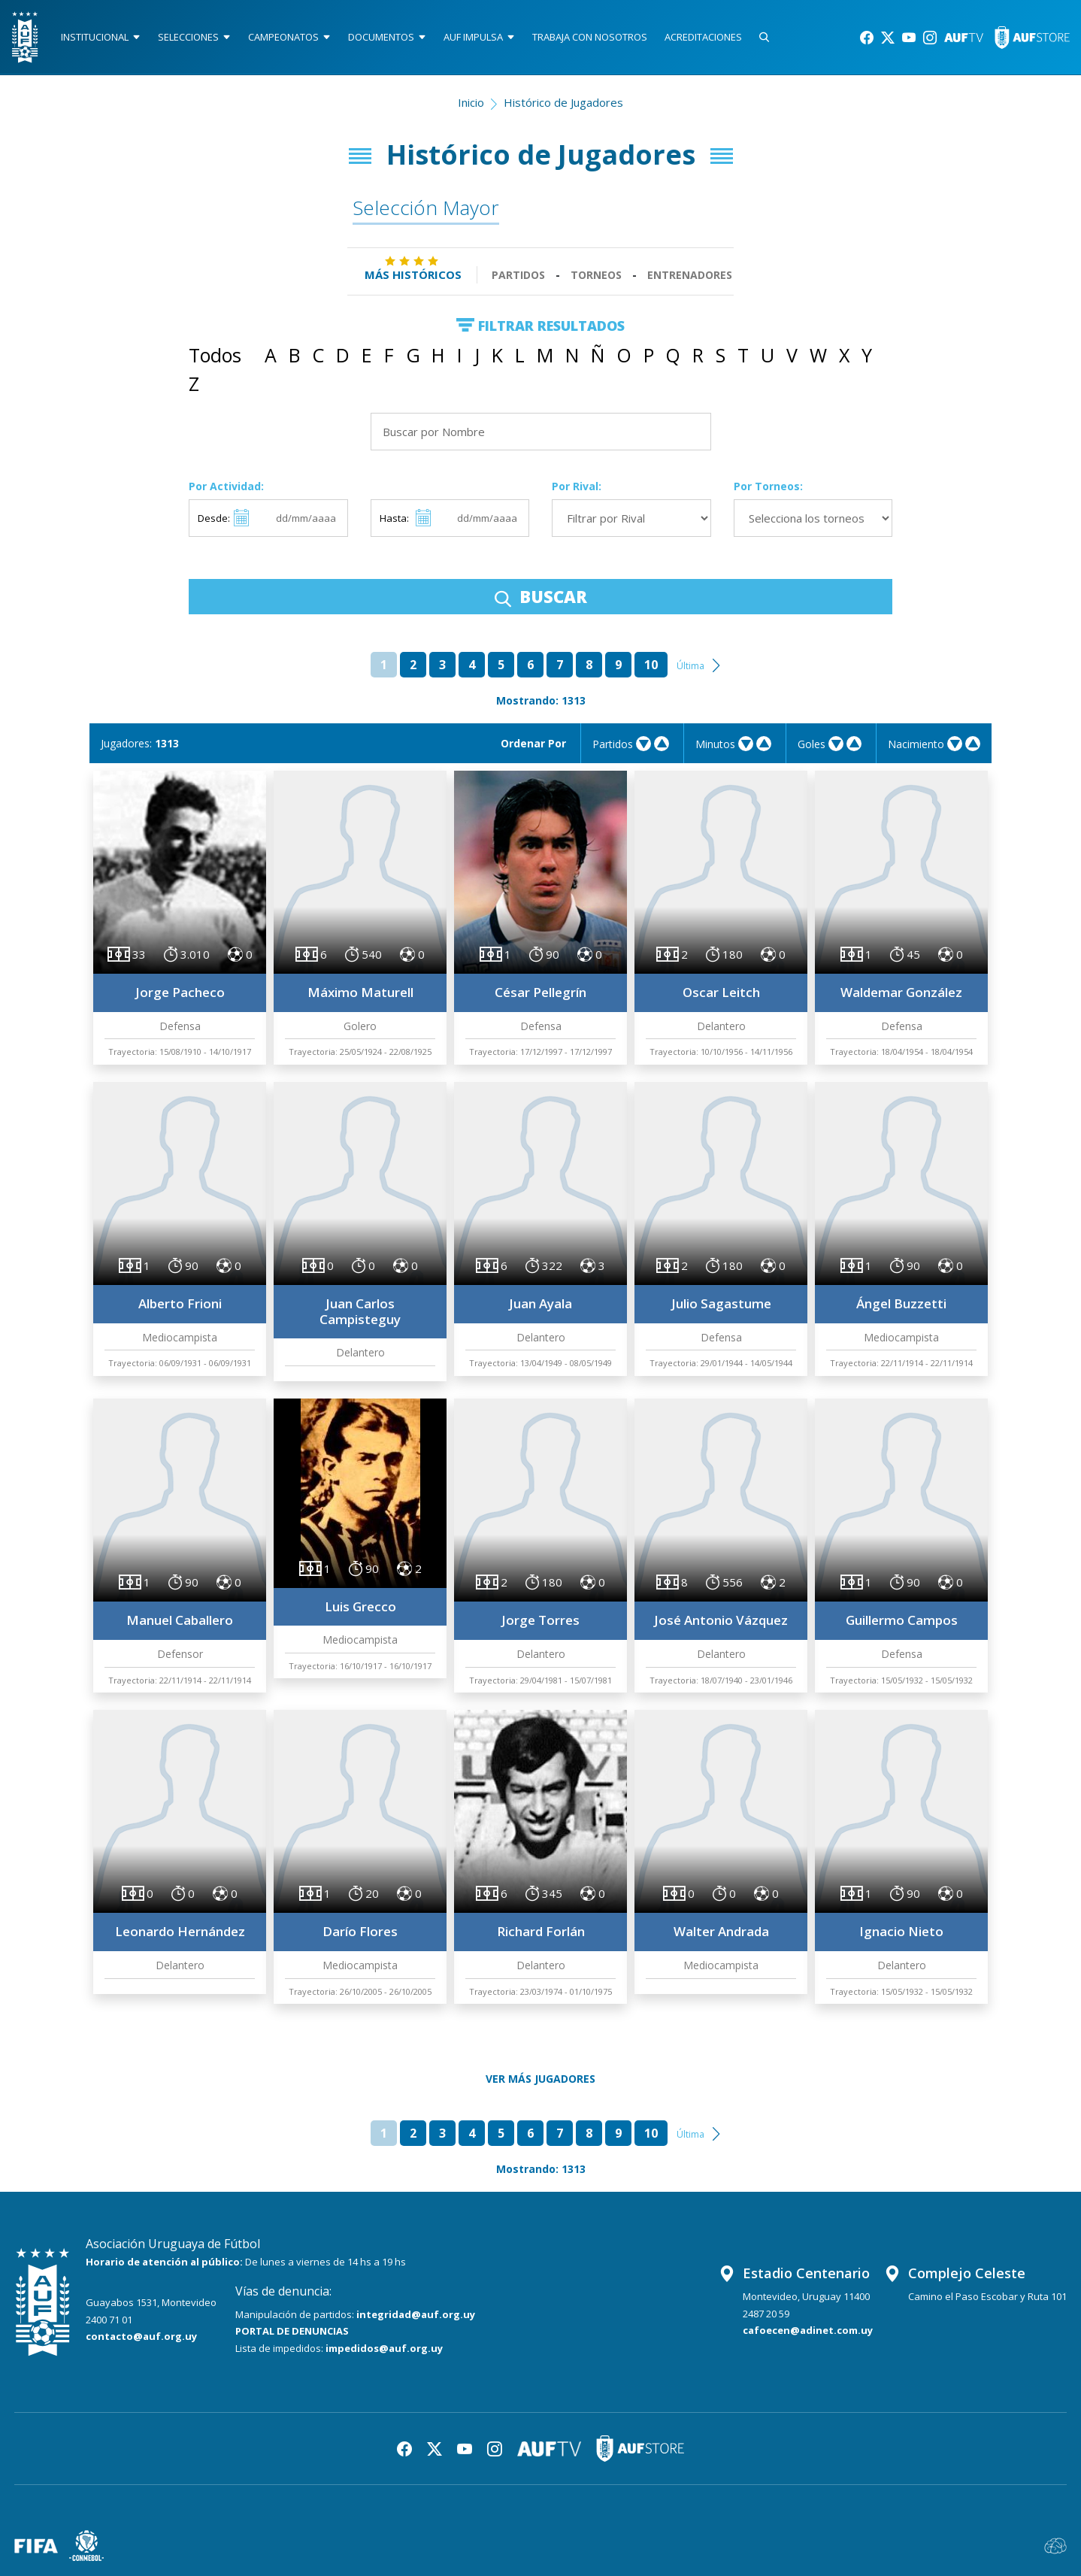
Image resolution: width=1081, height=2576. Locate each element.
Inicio (471, 102)
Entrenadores (689, 275)
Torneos (596, 275)
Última (690, 665)
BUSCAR (541, 596)
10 (651, 664)
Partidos (518, 275)
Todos (215, 355)
